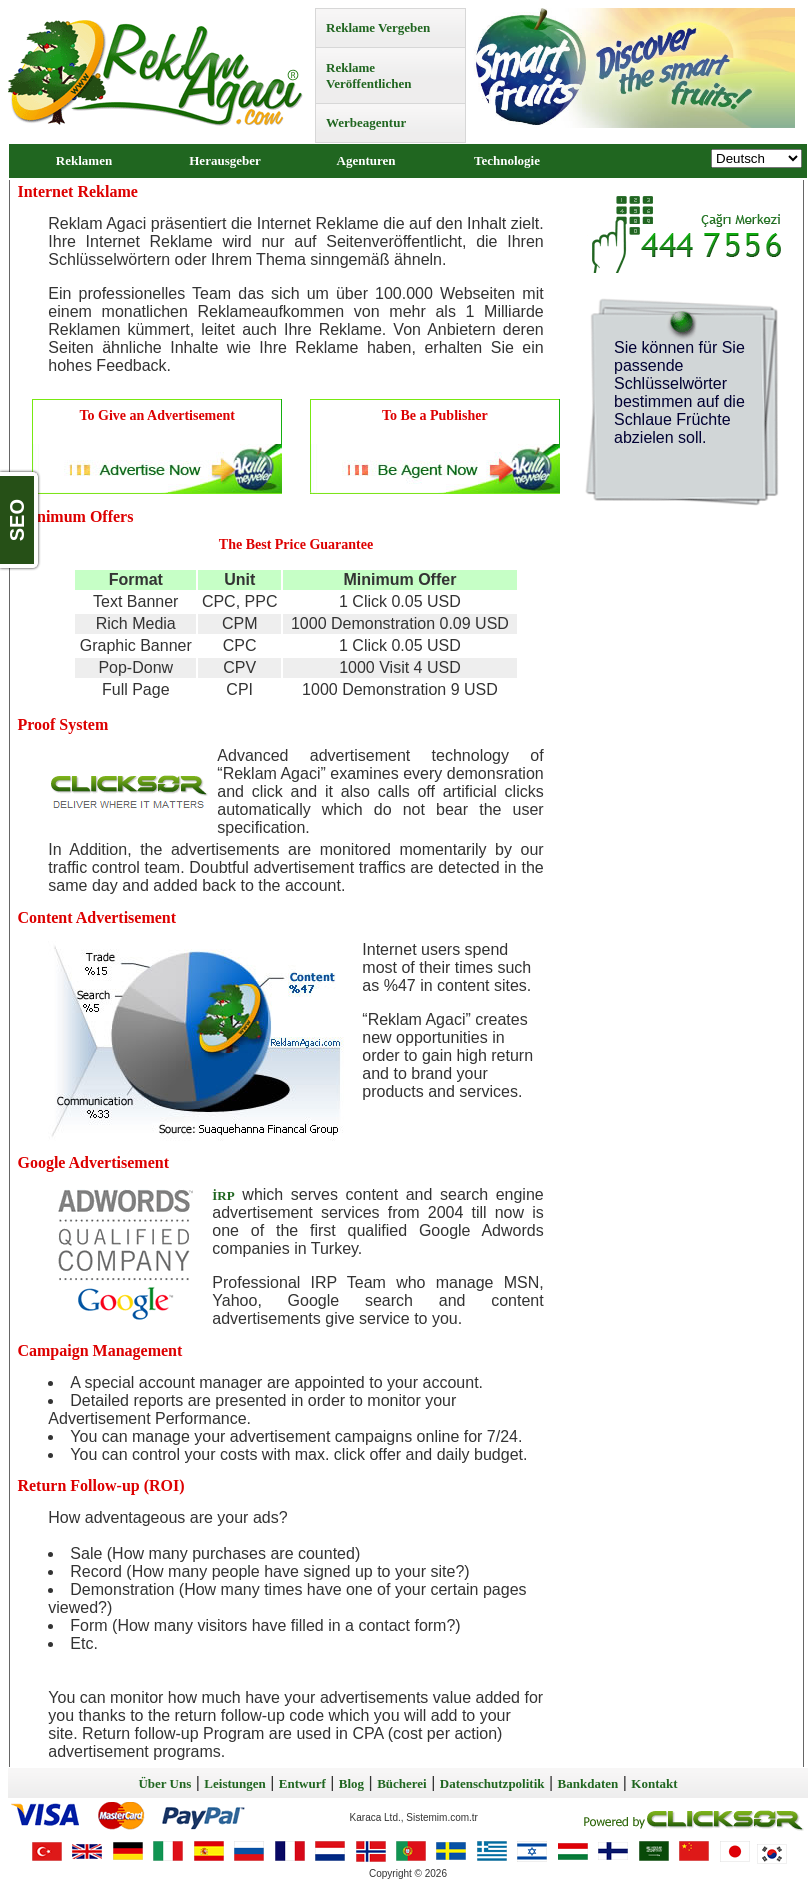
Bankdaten (588, 1783)
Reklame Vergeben (378, 27)
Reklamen (84, 160)
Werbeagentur (366, 122)
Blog (351, 1783)
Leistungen (234, 1783)
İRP (223, 1195)
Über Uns (164, 1783)
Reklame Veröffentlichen (368, 75)
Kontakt (654, 1783)
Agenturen (366, 160)
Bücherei (402, 1783)
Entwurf (302, 1783)
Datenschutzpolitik (492, 1783)
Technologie (507, 160)
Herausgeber (224, 160)
